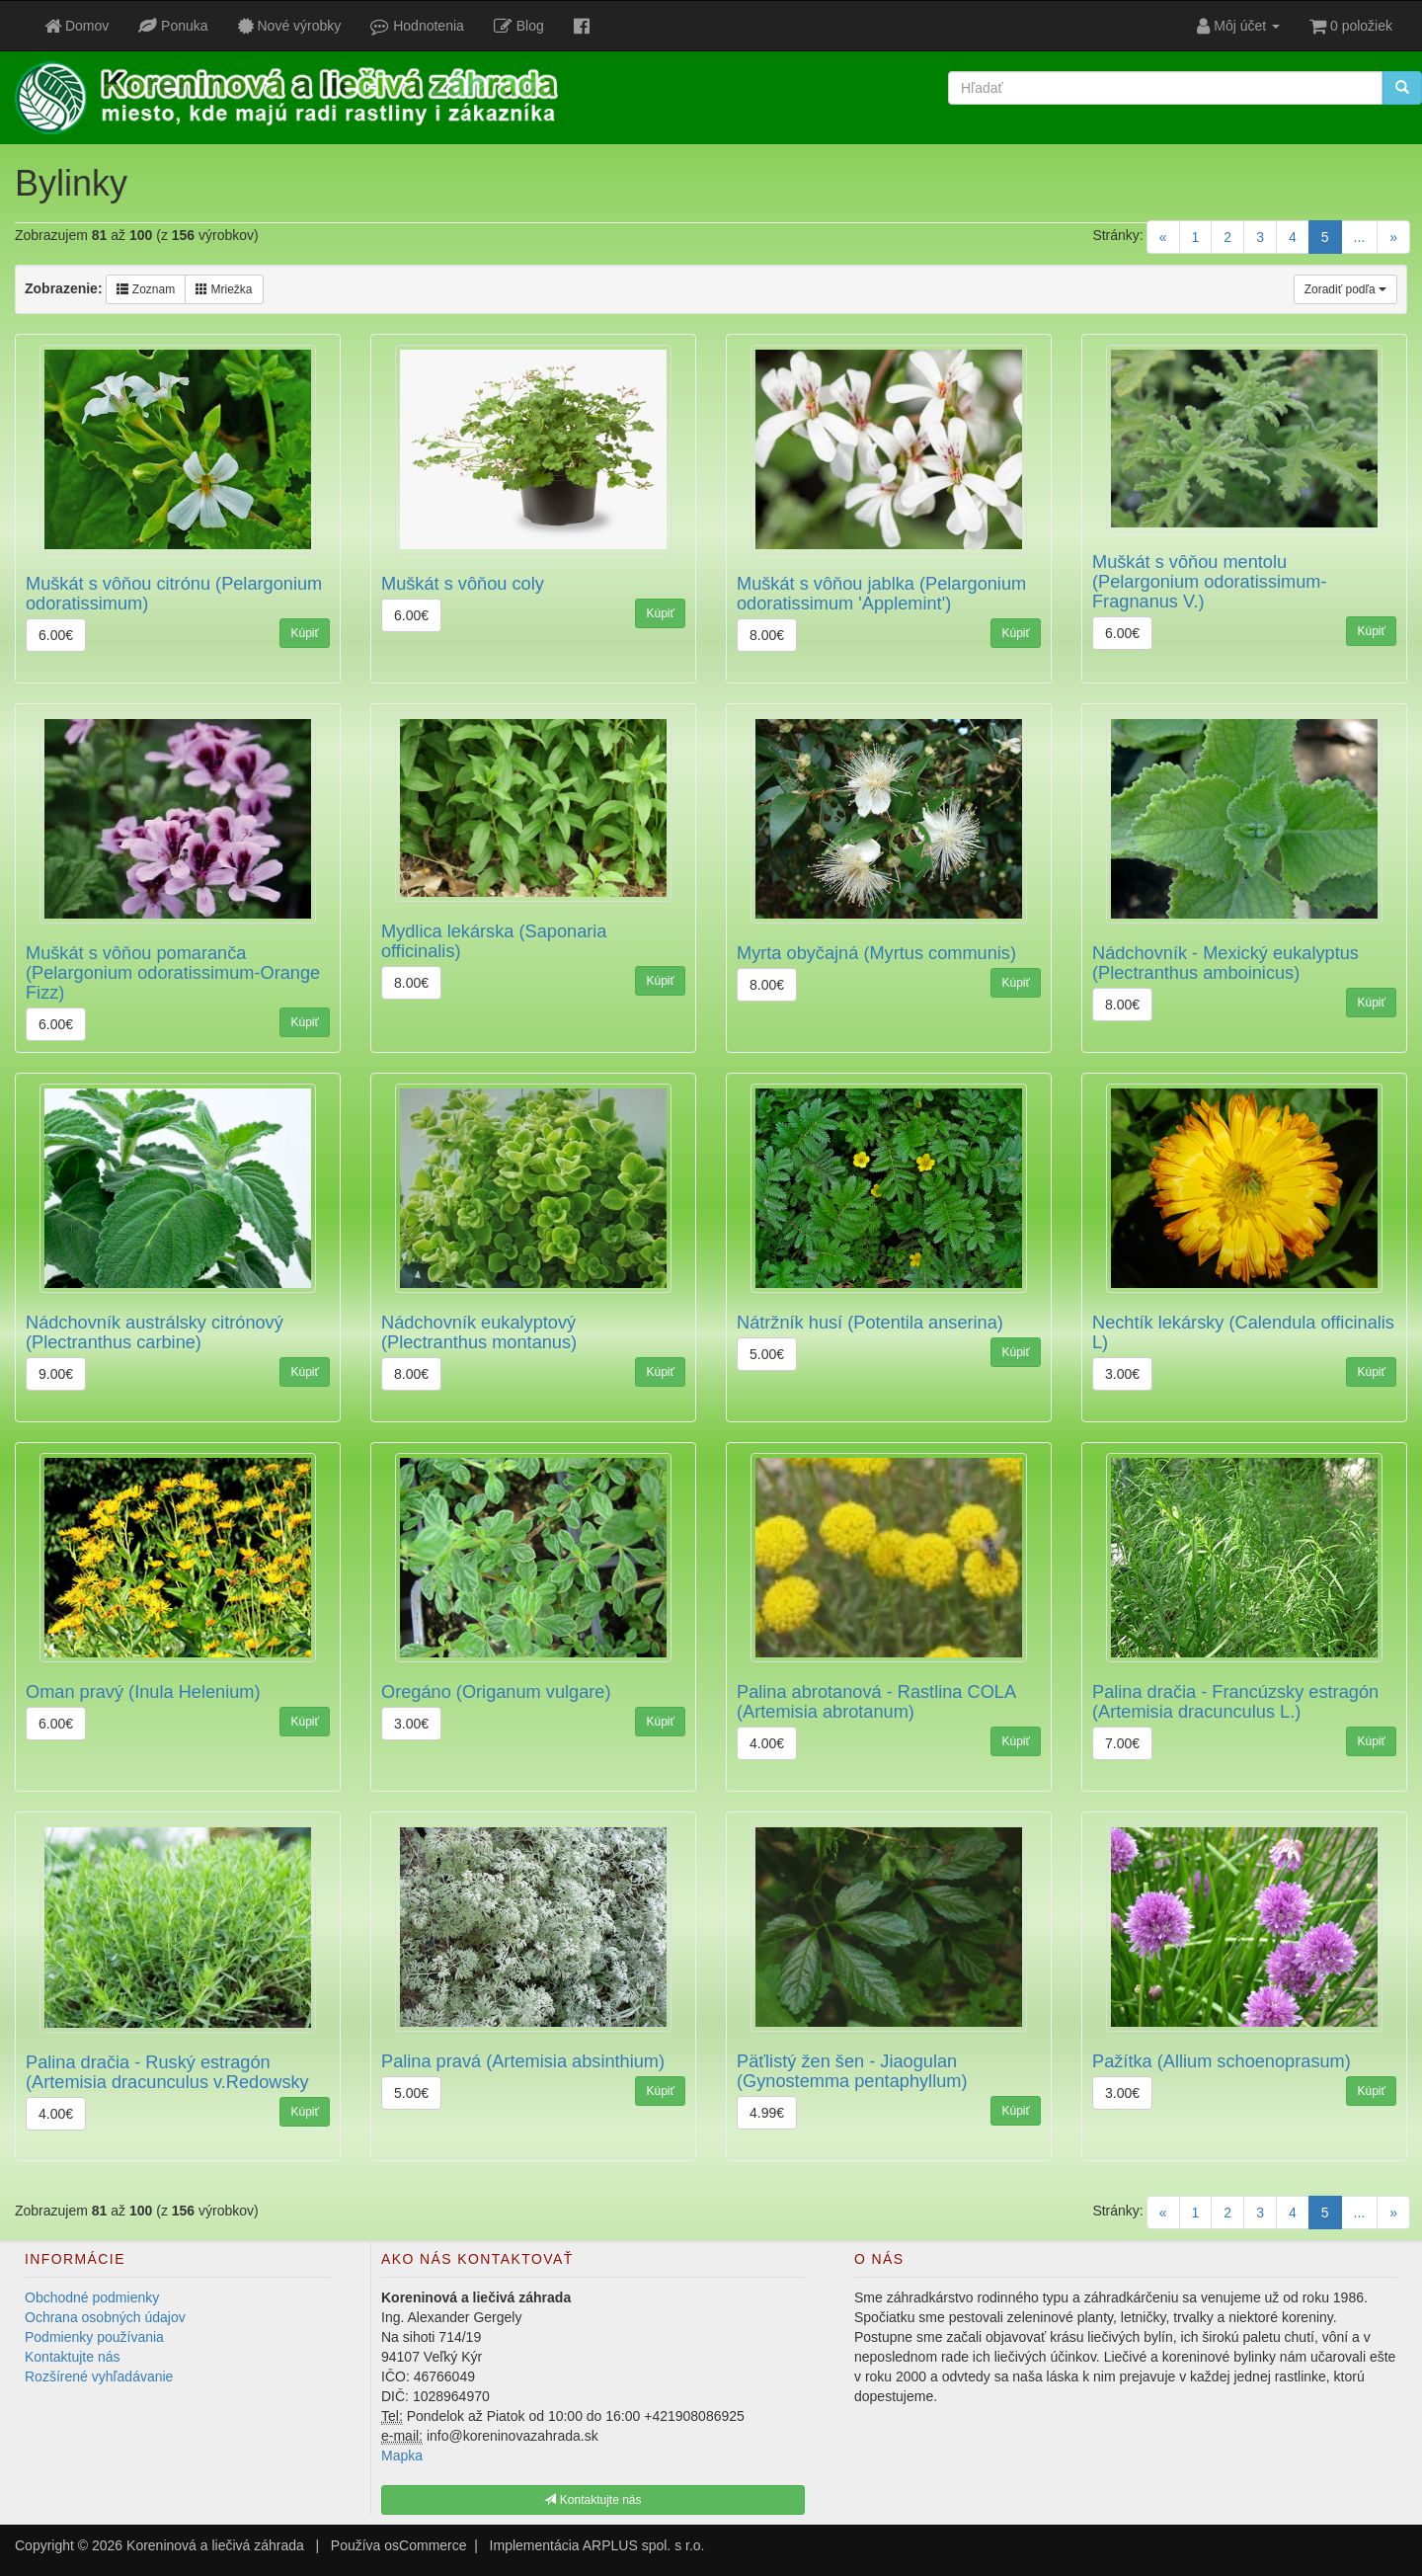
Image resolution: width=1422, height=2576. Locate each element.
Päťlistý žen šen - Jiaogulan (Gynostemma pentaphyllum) (852, 2071)
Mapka (402, 2455)
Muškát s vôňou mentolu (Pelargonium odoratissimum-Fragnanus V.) (1209, 581)
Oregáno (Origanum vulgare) (496, 1692)
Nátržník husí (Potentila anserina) (870, 1322)
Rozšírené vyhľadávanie (99, 2376)
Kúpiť (304, 633)
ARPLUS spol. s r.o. (644, 2545)
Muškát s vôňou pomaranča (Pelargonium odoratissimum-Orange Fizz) (173, 973)
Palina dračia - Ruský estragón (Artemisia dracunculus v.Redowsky (167, 2072)
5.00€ (767, 1354)
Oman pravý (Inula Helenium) (143, 1692)
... (1360, 237)
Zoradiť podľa (1345, 289)
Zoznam (146, 289)
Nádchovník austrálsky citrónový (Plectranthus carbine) (154, 1332)
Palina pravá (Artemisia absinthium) (523, 2061)
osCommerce (425, 2545)
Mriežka (224, 289)
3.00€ (1122, 1374)
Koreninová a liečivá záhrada (215, 2545)
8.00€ (767, 635)
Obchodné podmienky (92, 2297)
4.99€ (767, 2113)
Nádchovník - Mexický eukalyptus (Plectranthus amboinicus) (1225, 963)
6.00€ (56, 635)
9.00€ (56, 1374)
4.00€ (767, 1743)
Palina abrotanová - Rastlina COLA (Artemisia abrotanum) (876, 1702)
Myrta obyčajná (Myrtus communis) (876, 953)
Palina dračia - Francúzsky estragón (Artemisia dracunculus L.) (1235, 1702)
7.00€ (1122, 1743)
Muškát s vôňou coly (462, 584)
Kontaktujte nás (72, 2357)
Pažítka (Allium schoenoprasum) (1221, 2061)
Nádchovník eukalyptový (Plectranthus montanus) (479, 1332)
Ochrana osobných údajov (105, 2317)
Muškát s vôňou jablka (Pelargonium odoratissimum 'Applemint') (881, 593)
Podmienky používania (94, 2337)
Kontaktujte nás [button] (592, 2500)
